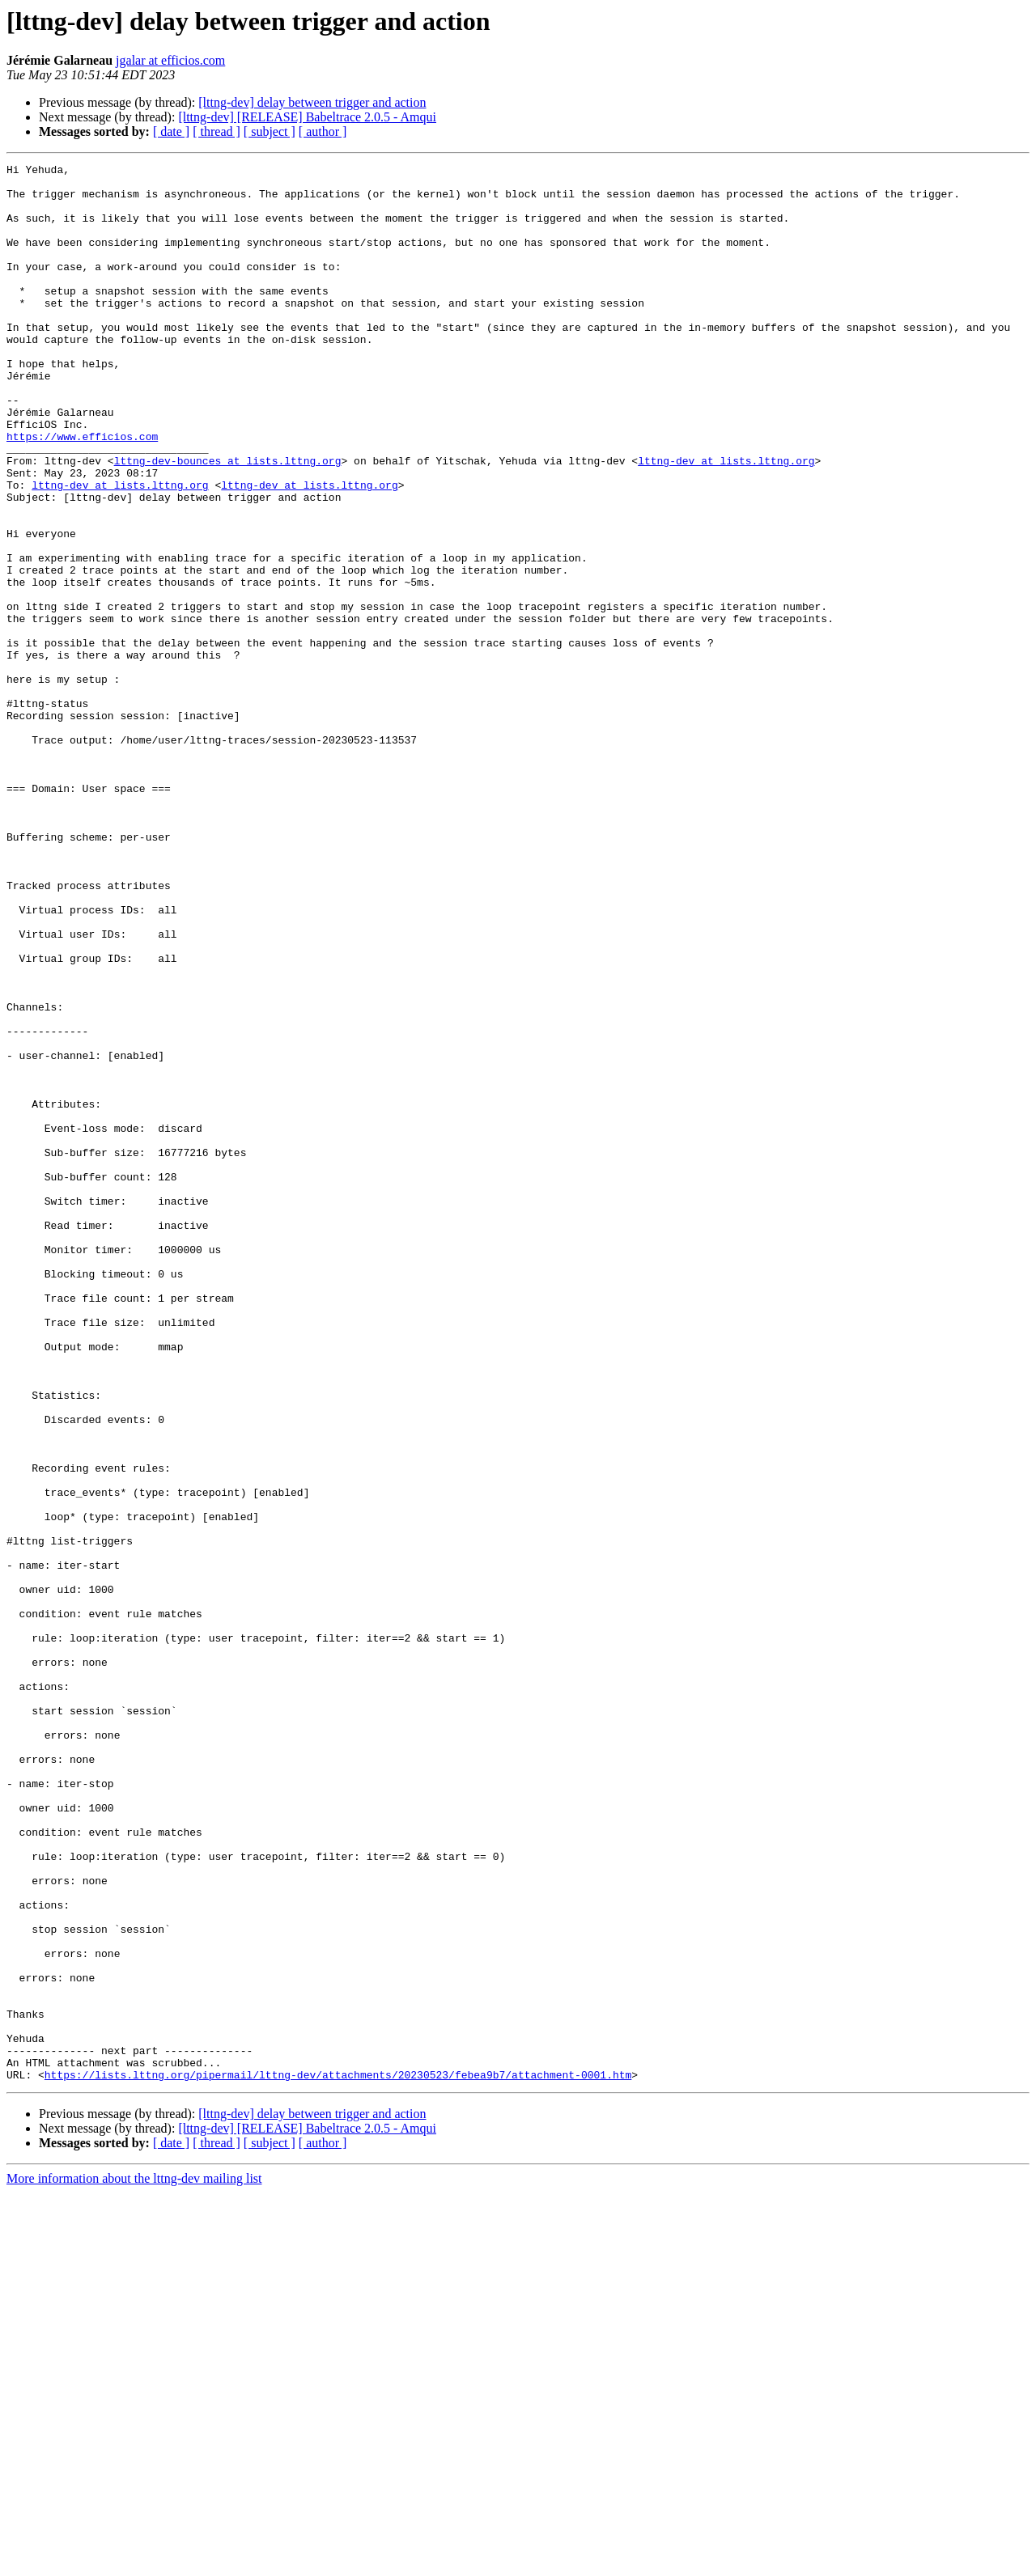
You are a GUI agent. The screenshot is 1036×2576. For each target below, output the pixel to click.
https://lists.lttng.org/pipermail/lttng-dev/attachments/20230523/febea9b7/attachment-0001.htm (338, 2458)
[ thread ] (216, 131)
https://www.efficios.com (82, 492)
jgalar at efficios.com (170, 60)
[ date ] (171, 131)
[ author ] (323, 131)
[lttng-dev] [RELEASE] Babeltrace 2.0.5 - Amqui (307, 117)
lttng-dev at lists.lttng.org (726, 521)
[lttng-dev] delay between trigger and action (312, 102)
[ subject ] (269, 131)
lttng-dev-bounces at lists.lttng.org (228, 521)
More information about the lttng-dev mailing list (134, 2562)
